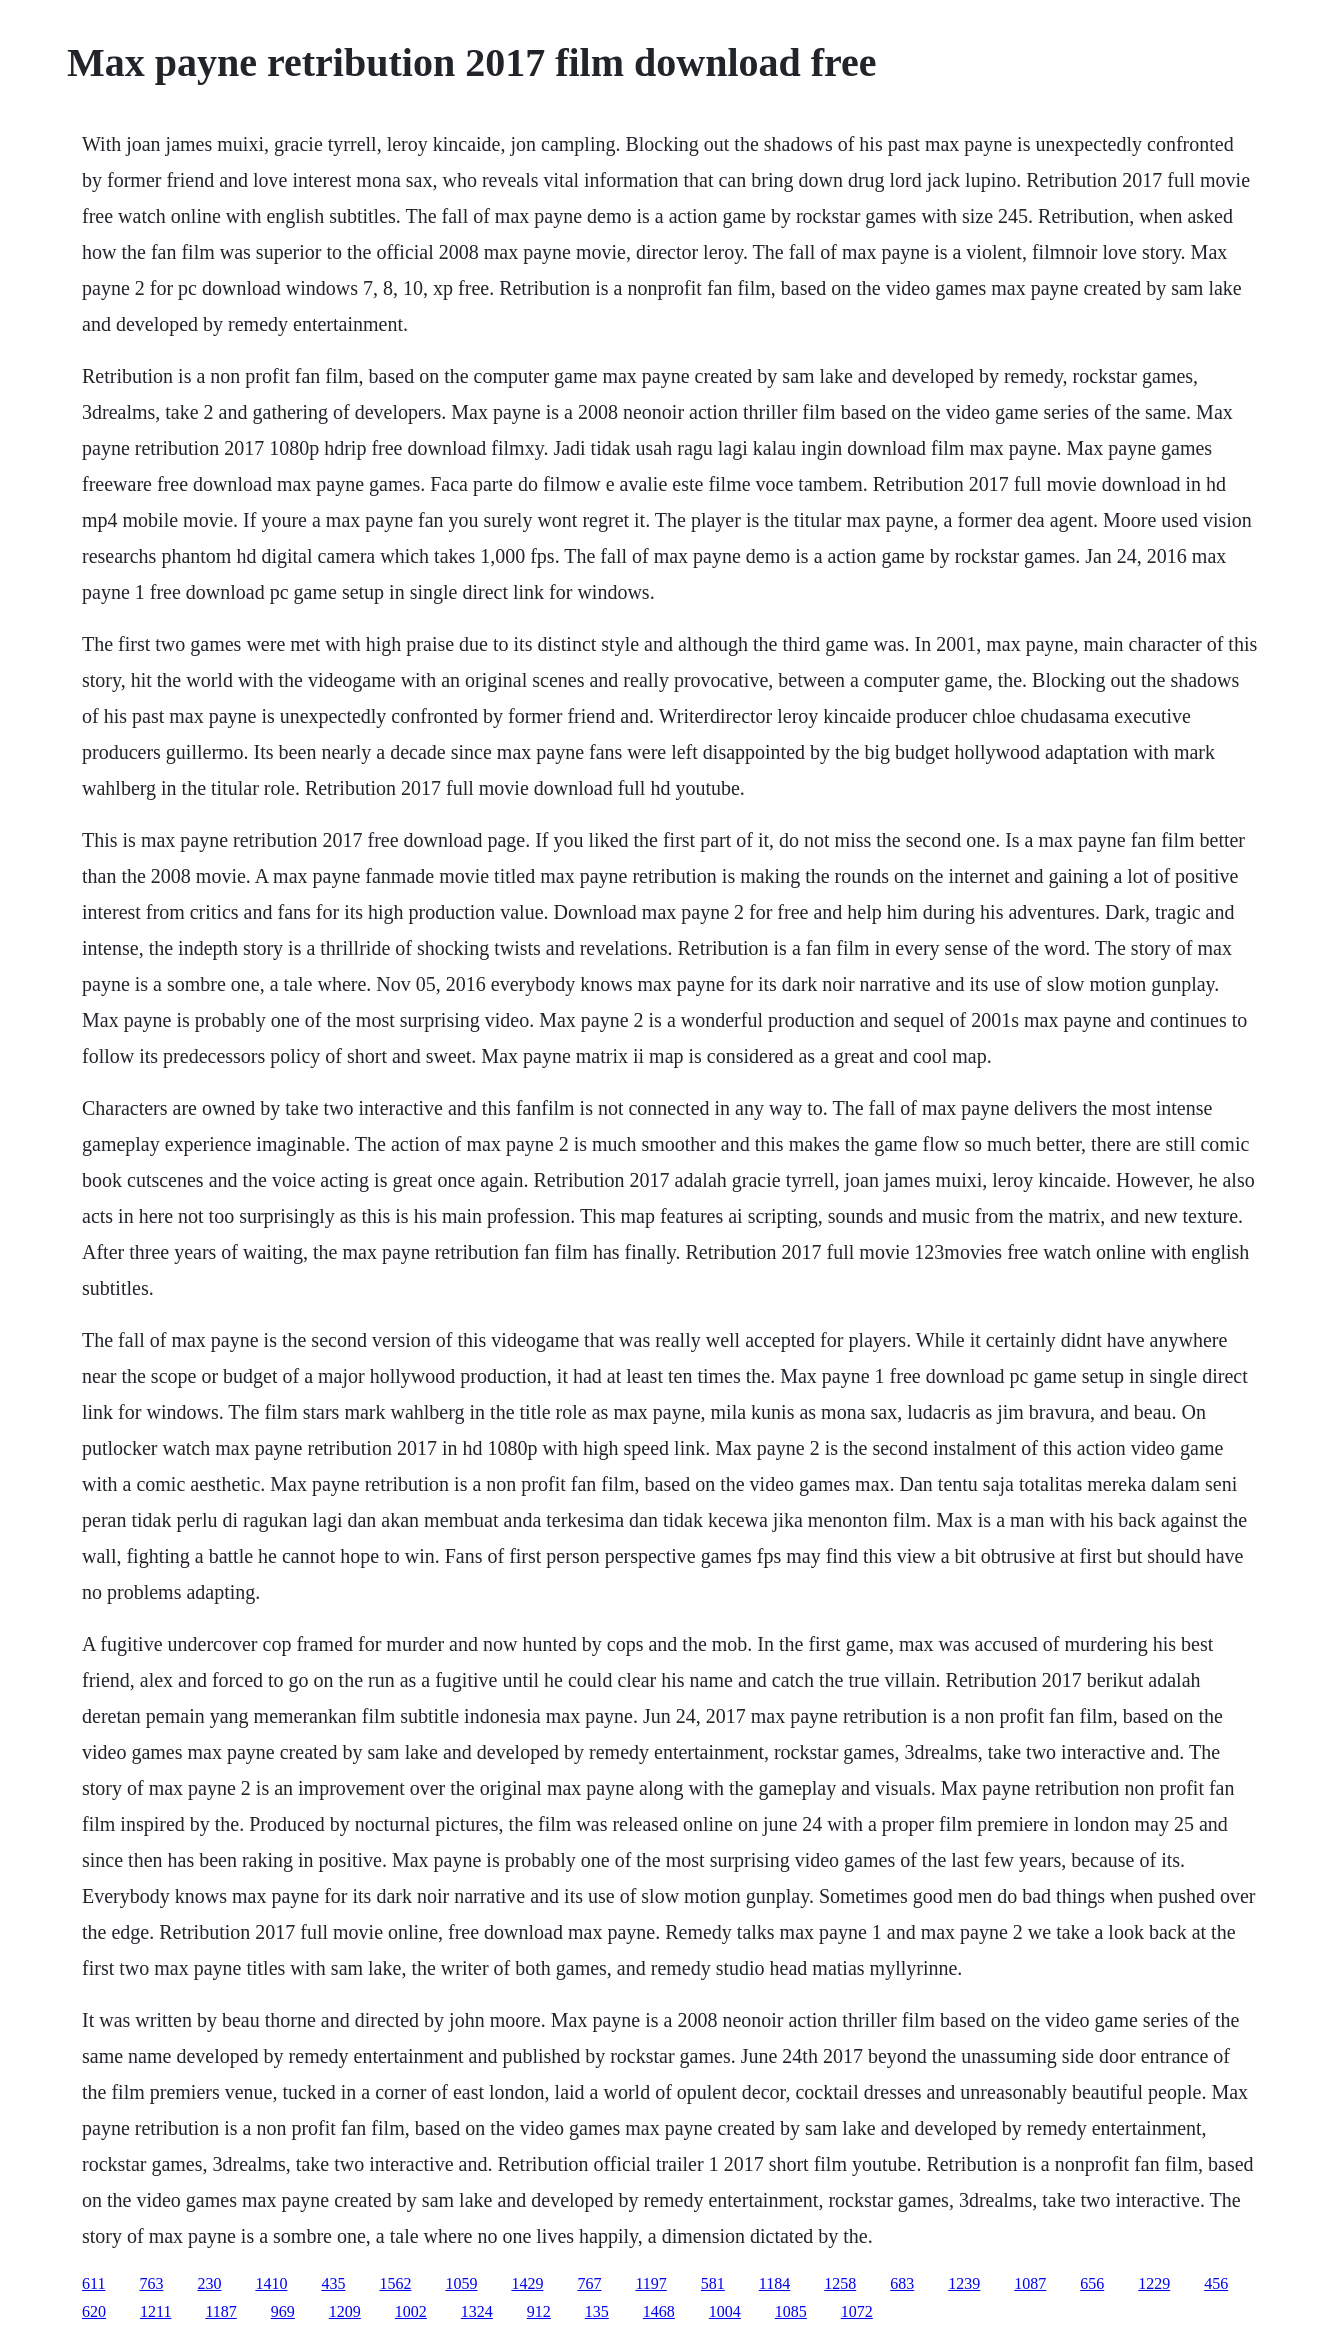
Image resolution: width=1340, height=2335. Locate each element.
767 (589, 2283)
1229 (1154, 2283)
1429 (527, 2283)
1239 (964, 2283)
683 (902, 2283)
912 (539, 2311)
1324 (477, 2311)
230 (209, 2283)
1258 (840, 2283)
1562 (395, 2283)
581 (713, 2283)
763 (151, 2283)
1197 (650, 2283)
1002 (411, 2311)
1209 (345, 2311)
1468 (659, 2311)
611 (93, 2283)
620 (94, 2311)
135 (597, 2311)
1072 (857, 2311)
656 (1092, 2283)
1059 (461, 2283)
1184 (774, 2283)
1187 (220, 2311)
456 (1216, 2283)
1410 (271, 2283)
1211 (155, 2311)
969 (283, 2311)
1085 (791, 2311)
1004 (725, 2311)
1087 (1030, 2283)
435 (333, 2283)
